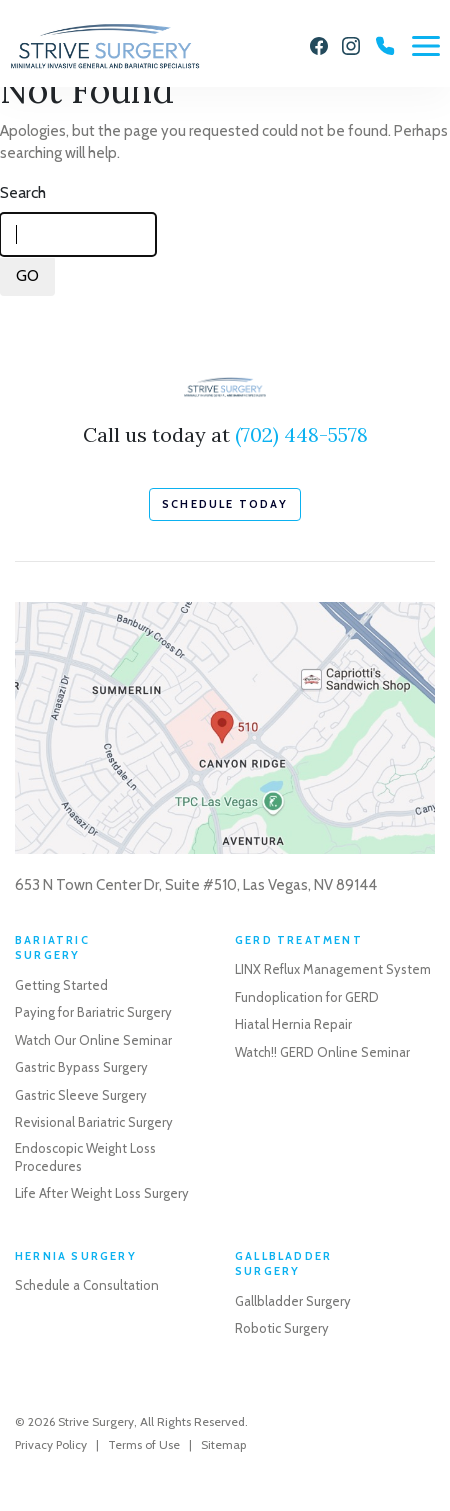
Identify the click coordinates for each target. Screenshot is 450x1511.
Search (23, 192)
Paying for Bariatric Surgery (93, 1012)
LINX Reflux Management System (333, 969)
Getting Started (61, 985)
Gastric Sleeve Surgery (81, 1095)
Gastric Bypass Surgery (81, 1067)
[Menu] (426, 46)
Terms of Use (144, 1444)
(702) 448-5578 (301, 434)
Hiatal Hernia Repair (293, 1024)
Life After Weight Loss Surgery (102, 1193)
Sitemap (223, 1444)
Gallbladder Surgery (293, 1301)
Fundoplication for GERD (307, 997)
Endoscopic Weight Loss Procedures (85, 1157)
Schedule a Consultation (87, 1285)
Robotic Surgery (282, 1328)
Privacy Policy (51, 1444)
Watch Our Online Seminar (93, 1040)
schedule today (225, 504)
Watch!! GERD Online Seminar (322, 1052)
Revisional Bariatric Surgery (94, 1122)
